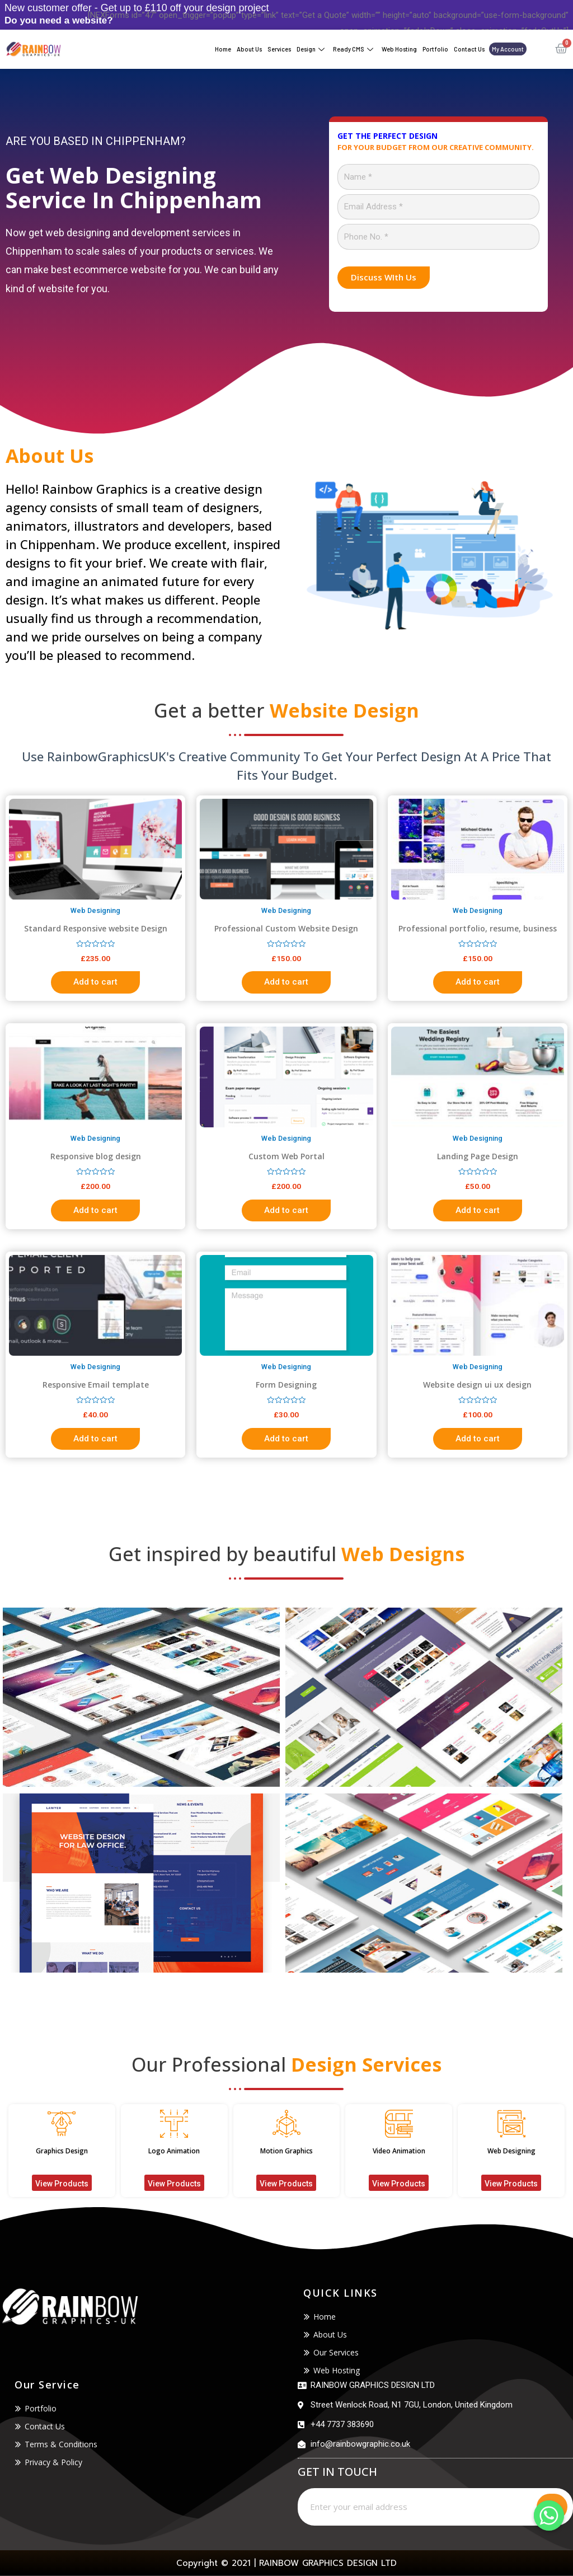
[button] (62, 2183)
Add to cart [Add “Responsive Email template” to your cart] (95, 1439)
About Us (249, 49)
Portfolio (435, 49)
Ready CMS (354, 49)
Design (312, 49)
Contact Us (469, 49)
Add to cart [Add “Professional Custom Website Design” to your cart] (286, 982)
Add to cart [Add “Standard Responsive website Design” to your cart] (95, 982)
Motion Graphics (286, 2151)
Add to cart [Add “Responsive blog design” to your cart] (95, 1210)
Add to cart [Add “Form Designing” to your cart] (286, 1439)
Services (279, 49)
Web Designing (511, 2151)
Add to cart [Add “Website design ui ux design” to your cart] (477, 1439)
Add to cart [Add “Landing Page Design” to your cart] (477, 1210)
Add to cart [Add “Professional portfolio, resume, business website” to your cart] (477, 982)
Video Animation (399, 2151)
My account (508, 49)
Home (223, 49)
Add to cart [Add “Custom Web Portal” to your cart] (286, 1210)
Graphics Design (62, 2151)
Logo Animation (174, 2151)
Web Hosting (399, 49)
